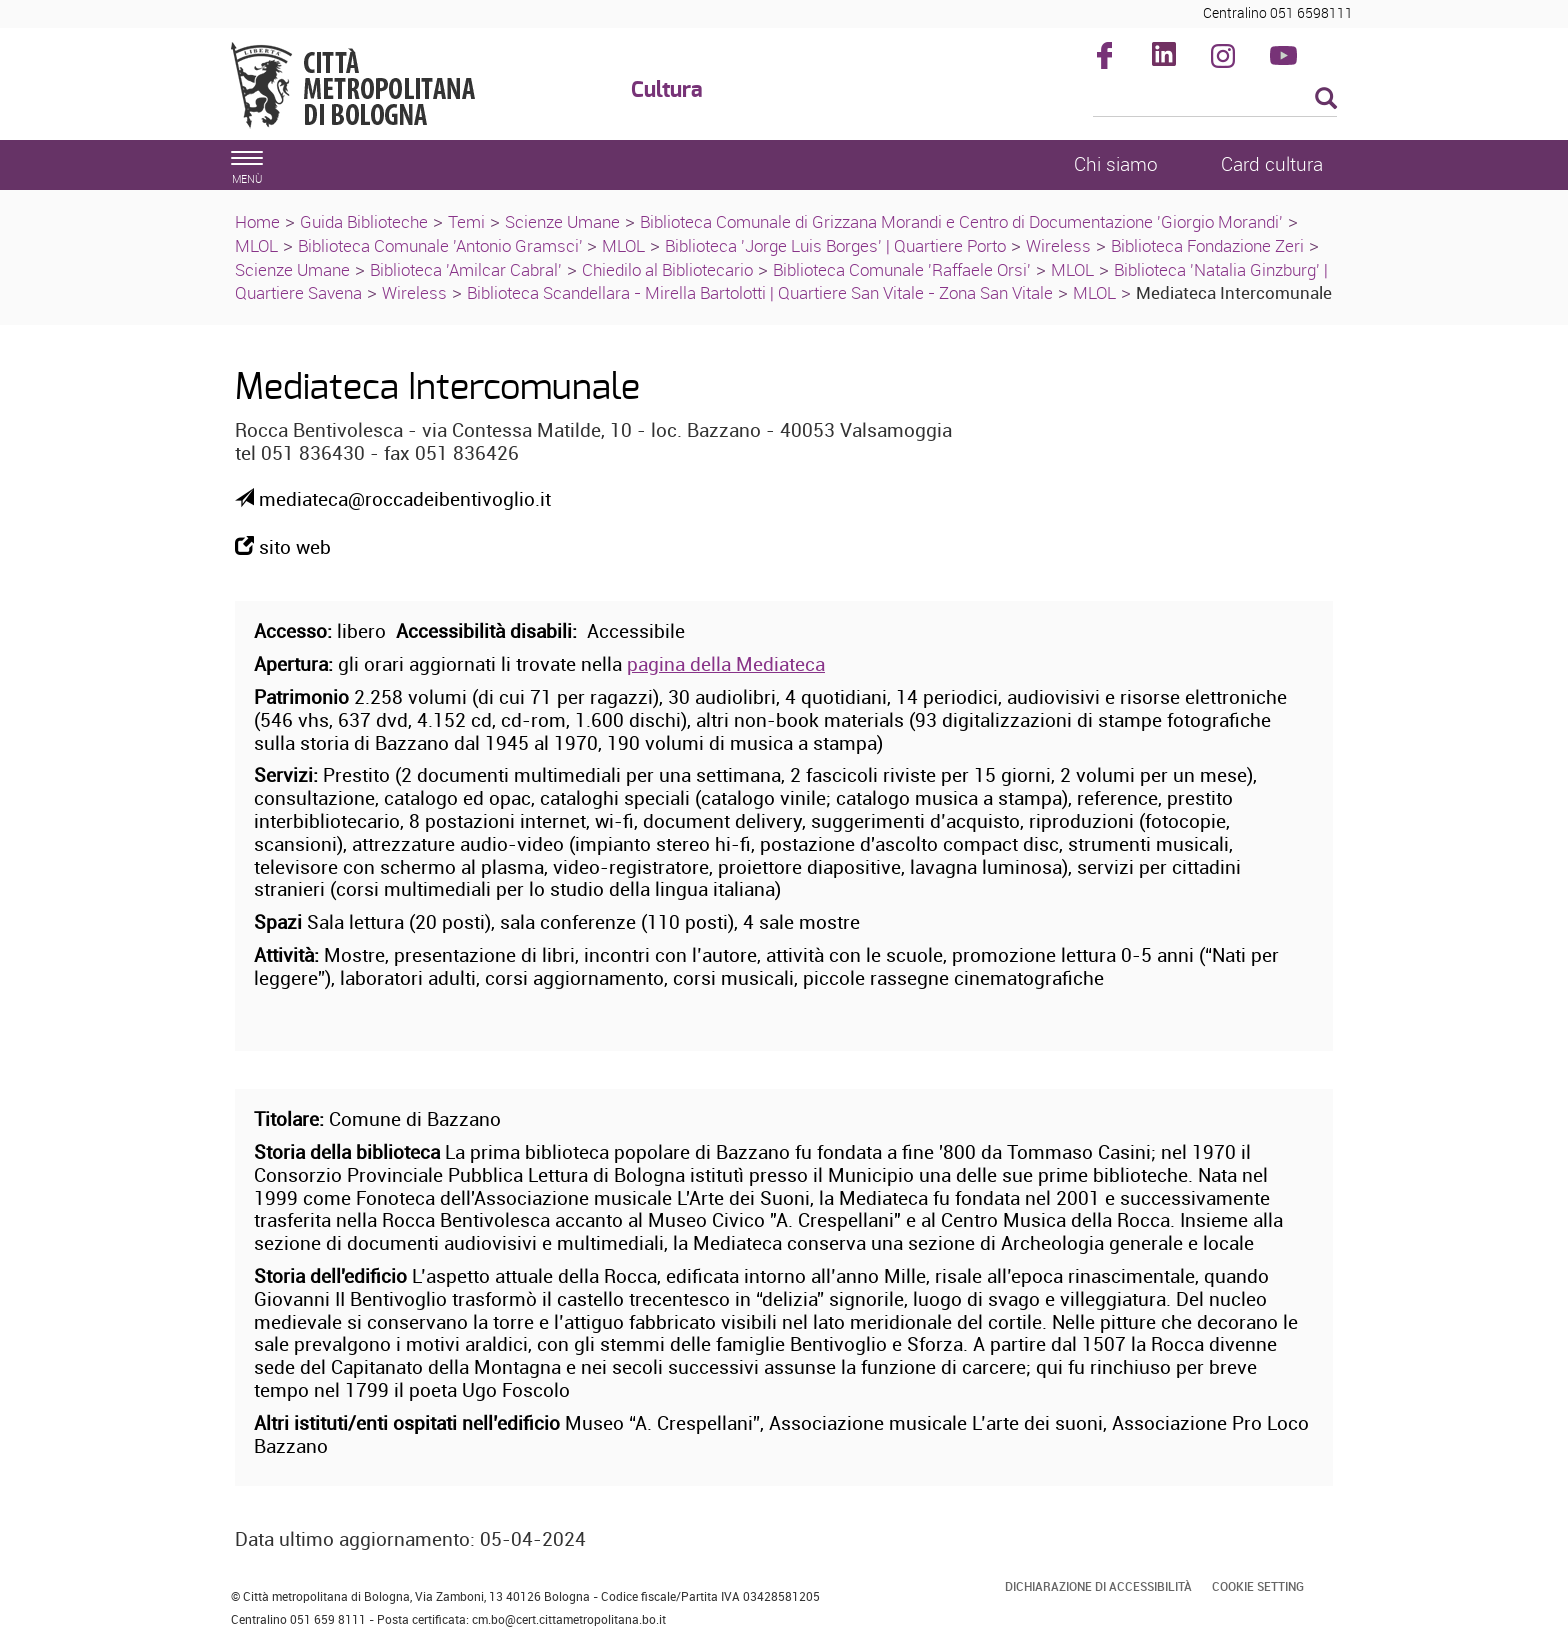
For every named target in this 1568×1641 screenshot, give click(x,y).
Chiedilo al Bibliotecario (667, 269)
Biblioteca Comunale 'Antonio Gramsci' (442, 245)
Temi (466, 221)
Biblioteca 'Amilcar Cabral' (466, 269)
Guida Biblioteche (364, 221)
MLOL (256, 245)
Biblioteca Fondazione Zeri (1207, 245)
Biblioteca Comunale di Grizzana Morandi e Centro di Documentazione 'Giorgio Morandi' (961, 221)
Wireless (1058, 245)
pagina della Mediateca (726, 664)
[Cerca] (1215, 100)
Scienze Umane (562, 221)
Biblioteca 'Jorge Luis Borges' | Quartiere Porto (835, 245)
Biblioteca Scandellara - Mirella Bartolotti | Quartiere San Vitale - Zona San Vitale (760, 292)
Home (257, 221)
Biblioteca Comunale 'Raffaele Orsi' (902, 269)
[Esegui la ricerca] (1326, 99)
